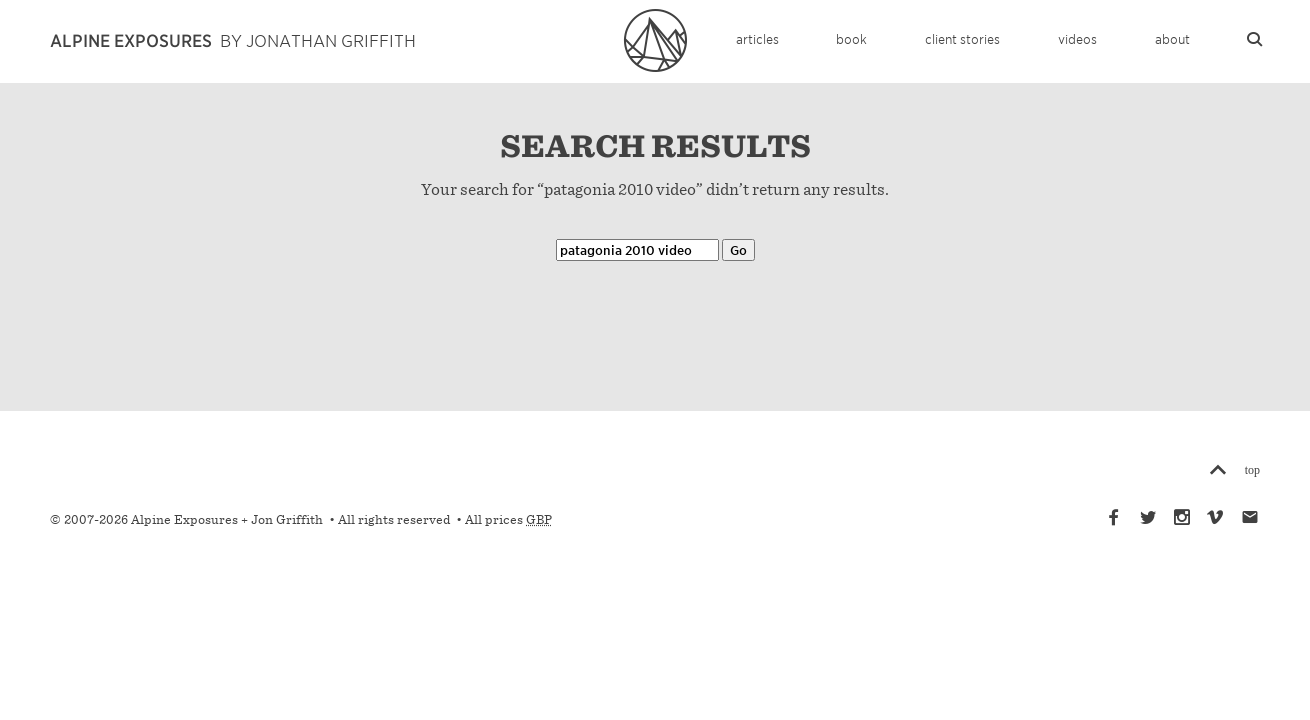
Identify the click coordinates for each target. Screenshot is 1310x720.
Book (851, 38)
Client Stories (962, 38)
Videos (1077, 38)
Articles (757, 38)
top (1252, 469)
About (1172, 38)
